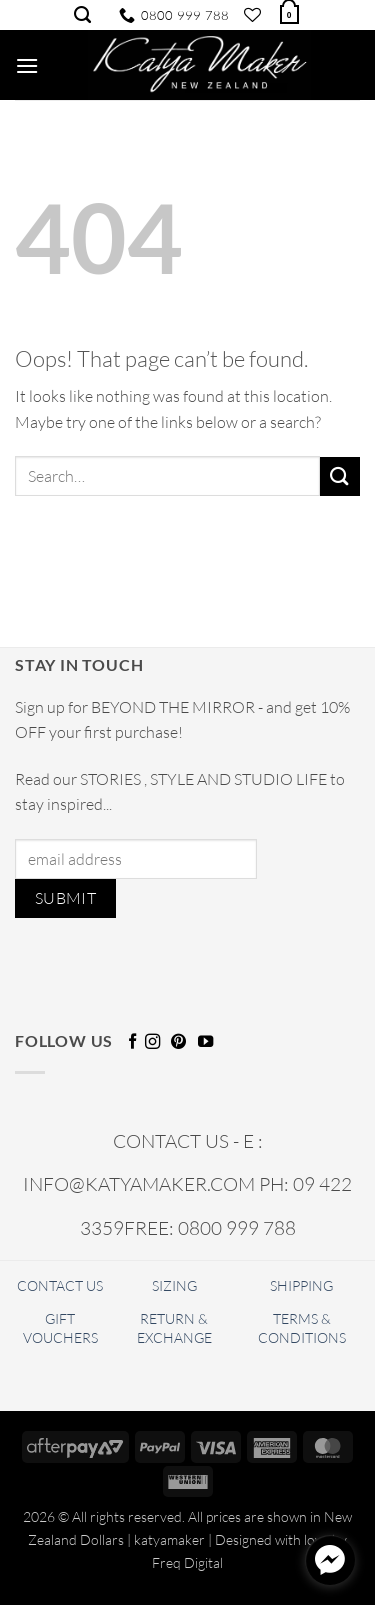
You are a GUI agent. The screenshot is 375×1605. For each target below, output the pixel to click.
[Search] (82, 15)
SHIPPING (301, 1285)
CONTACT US (60, 1285)
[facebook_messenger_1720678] (330, 1560)
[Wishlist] (252, 15)
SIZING (174, 1285)
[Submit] (340, 476)
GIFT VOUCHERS (60, 1328)
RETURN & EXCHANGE (174, 1328)
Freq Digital (187, 1562)
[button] (288, 12)
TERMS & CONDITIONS (302, 1328)
